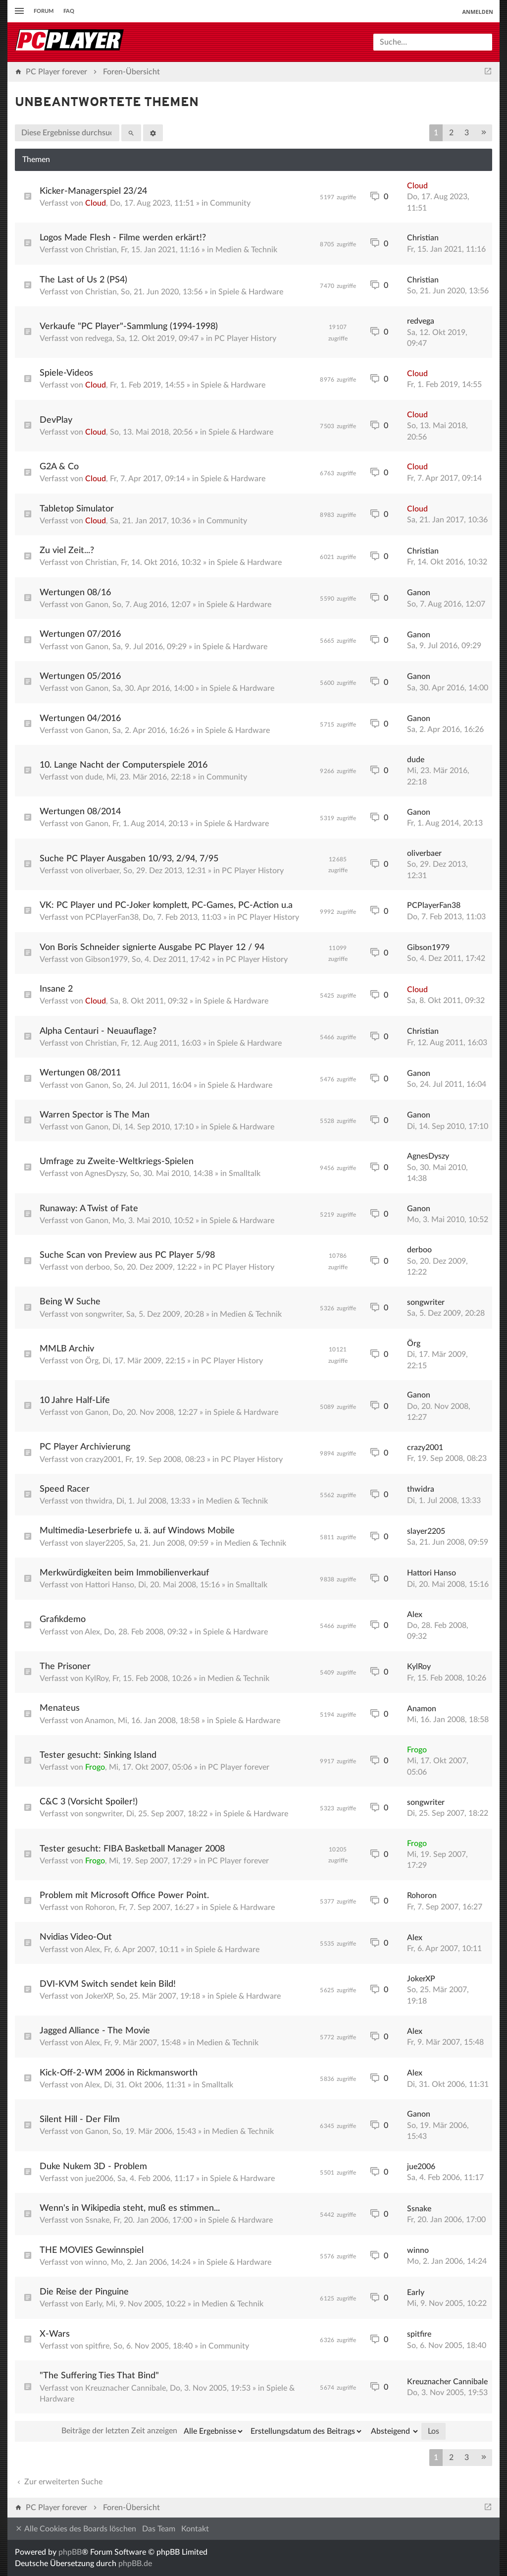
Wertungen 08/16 (75, 592)
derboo (97, 1267)
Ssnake (97, 2220)
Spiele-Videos (66, 373)
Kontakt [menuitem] (195, 2529)
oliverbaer (102, 871)
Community (230, 203)
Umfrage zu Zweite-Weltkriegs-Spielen (117, 1161)
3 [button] (466, 133)
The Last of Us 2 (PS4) (83, 280)
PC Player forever (238, 1767)
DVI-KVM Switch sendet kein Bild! (108, 1984)
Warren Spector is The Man (95, 1115)
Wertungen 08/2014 (80, 811)
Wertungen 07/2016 (80, 634)
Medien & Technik (246, 250)
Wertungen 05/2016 (80, 676)
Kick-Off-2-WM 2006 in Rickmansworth (119, 2073)
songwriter (103, 1314)
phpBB (70, 2552)
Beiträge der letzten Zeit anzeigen (152, 2431)
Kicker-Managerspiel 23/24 (93, 191)
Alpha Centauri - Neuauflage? (98, 1031)
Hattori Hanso (109, 1585)
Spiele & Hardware (250, 292)
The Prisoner (65, 1666)
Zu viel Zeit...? (67, 550)
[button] (483, 132)
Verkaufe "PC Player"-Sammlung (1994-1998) (129, 326)
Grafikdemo (63, 1619)
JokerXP (98, 1996)
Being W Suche (70, 1301)
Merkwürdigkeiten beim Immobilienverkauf (124, 1572)
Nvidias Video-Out (76, 1937)
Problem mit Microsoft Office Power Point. (124, 1895)
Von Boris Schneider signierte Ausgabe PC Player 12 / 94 (152, 947)
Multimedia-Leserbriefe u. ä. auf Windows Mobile (137, 1530)
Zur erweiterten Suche (58, 2482)
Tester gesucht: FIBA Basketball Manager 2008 (132, 1849)
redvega (98, 338)
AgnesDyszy (105, 1173)
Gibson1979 (106, 959)
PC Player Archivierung (85, 1447)
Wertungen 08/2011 (80, 1072)
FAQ (68, 11)
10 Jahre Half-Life (75, 1400)
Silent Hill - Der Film (80, 2119)
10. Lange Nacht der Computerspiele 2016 (123, 765)
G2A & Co (59, 466)
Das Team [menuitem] (158, 2529)
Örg (92, 1361)
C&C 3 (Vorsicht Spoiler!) (89, 1801)
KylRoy (96, 1678)
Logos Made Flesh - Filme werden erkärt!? (123, 237)
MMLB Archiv (67, 1348)
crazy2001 (103, 1459)
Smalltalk (244, 1173)
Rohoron (100, 1907)
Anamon (99, 1721)
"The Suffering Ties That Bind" (99, 2375)
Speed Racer (65, 1489)
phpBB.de (135, 2564)
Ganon (96, 605)
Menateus (60, 1708)
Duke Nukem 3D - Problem (93, 2166)
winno (96, 2262)
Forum (43, 11)
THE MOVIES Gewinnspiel (92, 2250)
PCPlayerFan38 (112, 917)
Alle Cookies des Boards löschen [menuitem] (75, 2529)
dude (93, 777)
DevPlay (56, 420)
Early (93, 2304)
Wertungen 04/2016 (80, 718)
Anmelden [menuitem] (477, 11)
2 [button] (451, 133)
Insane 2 (56, 989)
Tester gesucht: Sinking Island (98, 1755)
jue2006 (99, 2179)
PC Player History (245, 338)
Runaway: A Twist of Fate (89, 1208)
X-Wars (55, 2334)
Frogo (95, 1767)
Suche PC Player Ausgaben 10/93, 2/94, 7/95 (129, 858)
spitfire (97, 2346)
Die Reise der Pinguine (84, 2292)
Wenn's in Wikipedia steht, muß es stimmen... (130, 2208)
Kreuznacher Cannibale (125, 2388)
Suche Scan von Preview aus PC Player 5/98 (127, 1255)
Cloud (95, 203)
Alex (92, 1632)
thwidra (98, 1501)
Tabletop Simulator (77, 508)
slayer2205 (104, 1543)
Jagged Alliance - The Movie (95, 2030)
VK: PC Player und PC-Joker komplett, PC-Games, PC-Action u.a (166, 905)
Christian (101, 250)
